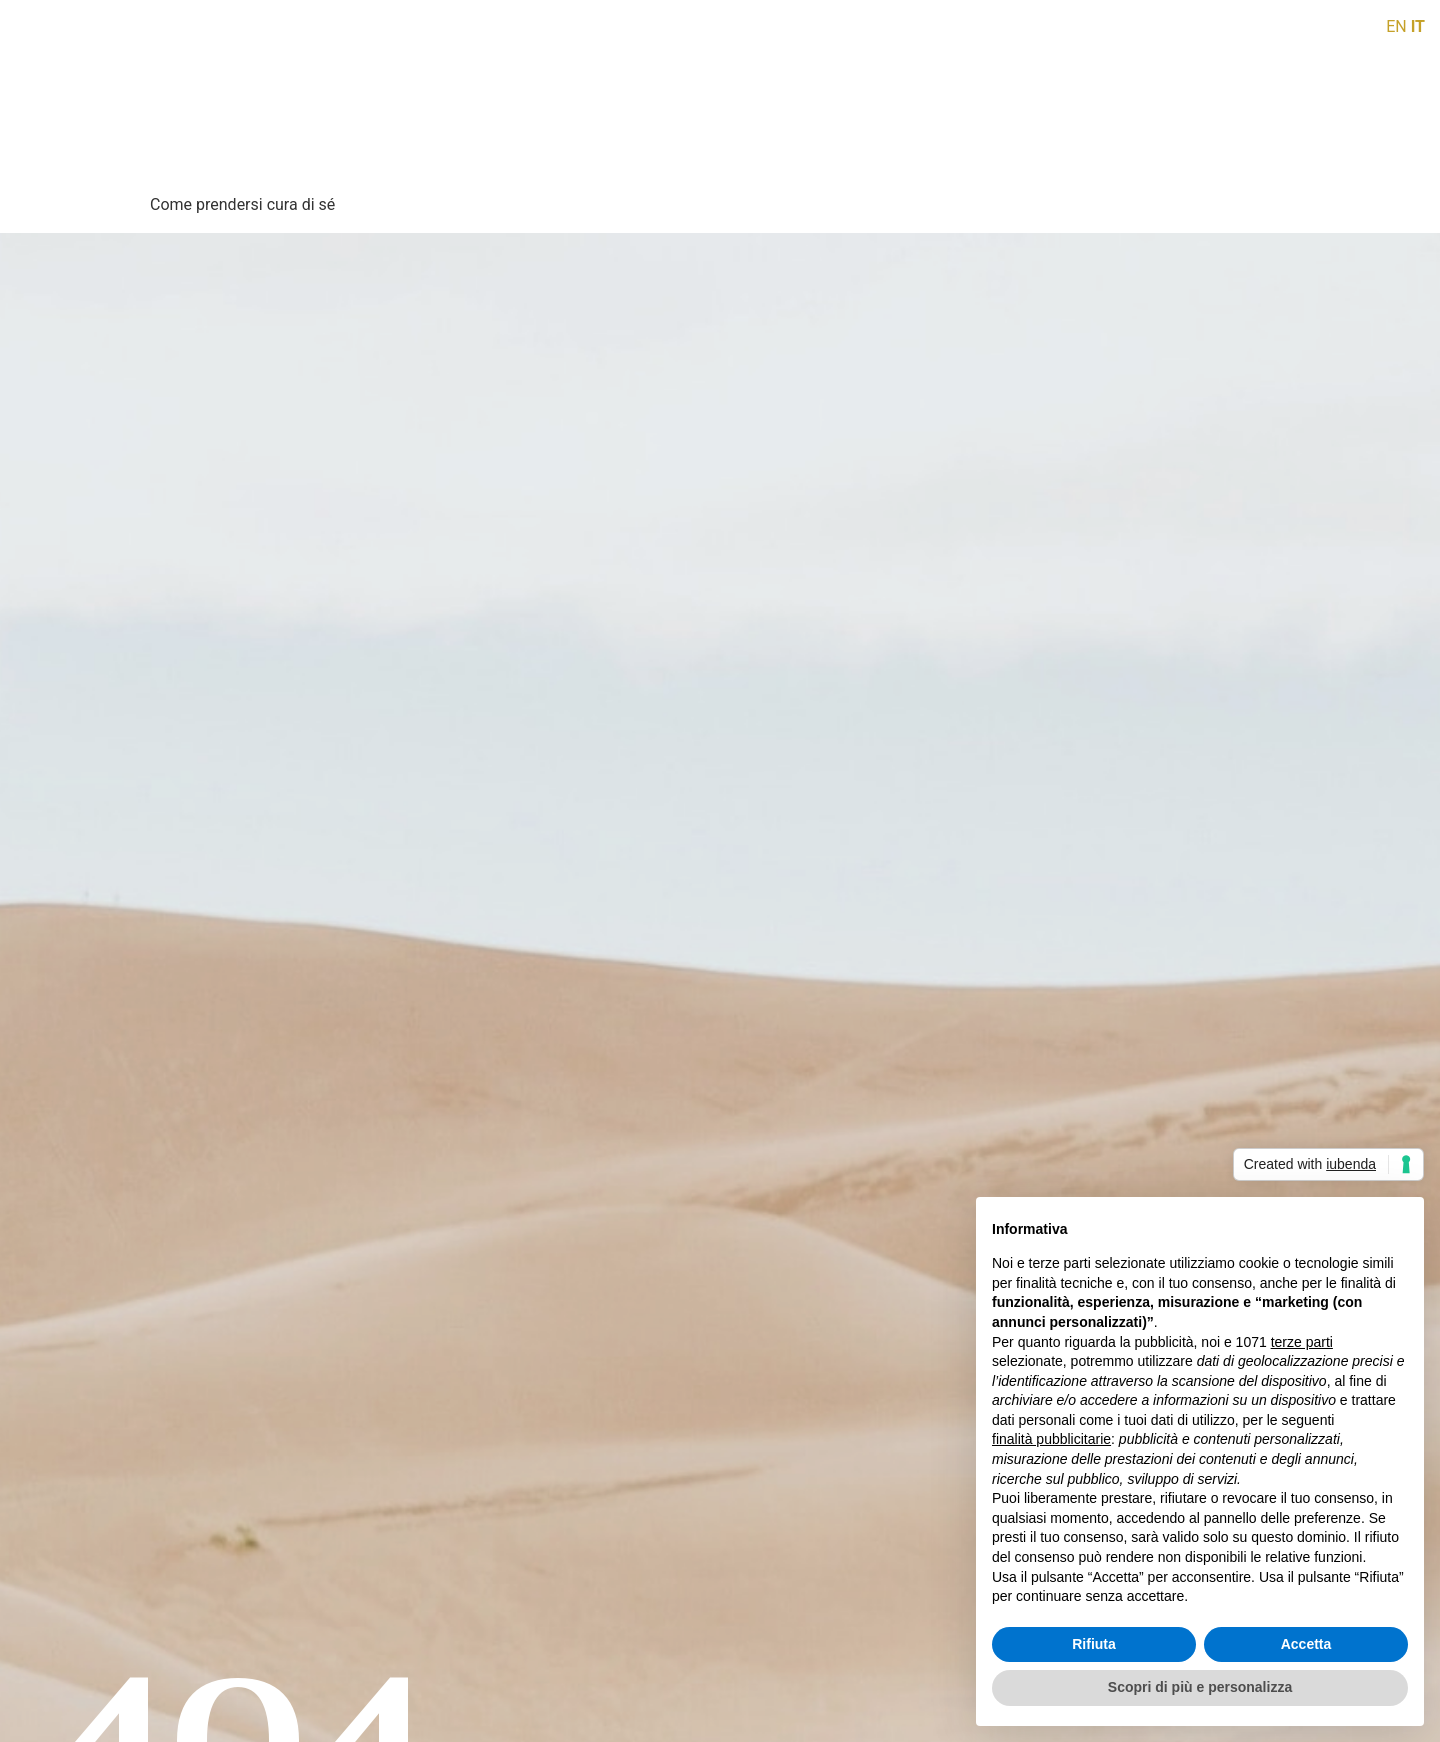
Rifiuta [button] (1094, 1644)
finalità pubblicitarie (1051, 1439)
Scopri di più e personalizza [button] (1200, 1687)
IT (1418, 26)
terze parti (1302, 1342)
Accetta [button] (1306, 1644)
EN (1396, 26)
